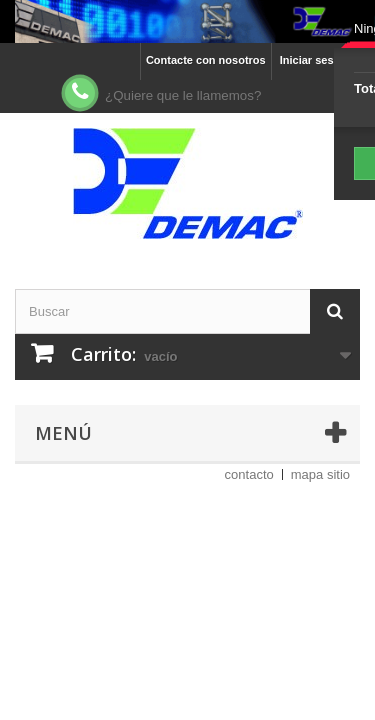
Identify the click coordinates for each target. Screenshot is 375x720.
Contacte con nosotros (206, 60)
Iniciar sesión (315, 60)
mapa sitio (320, 474)
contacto (249, 474)
